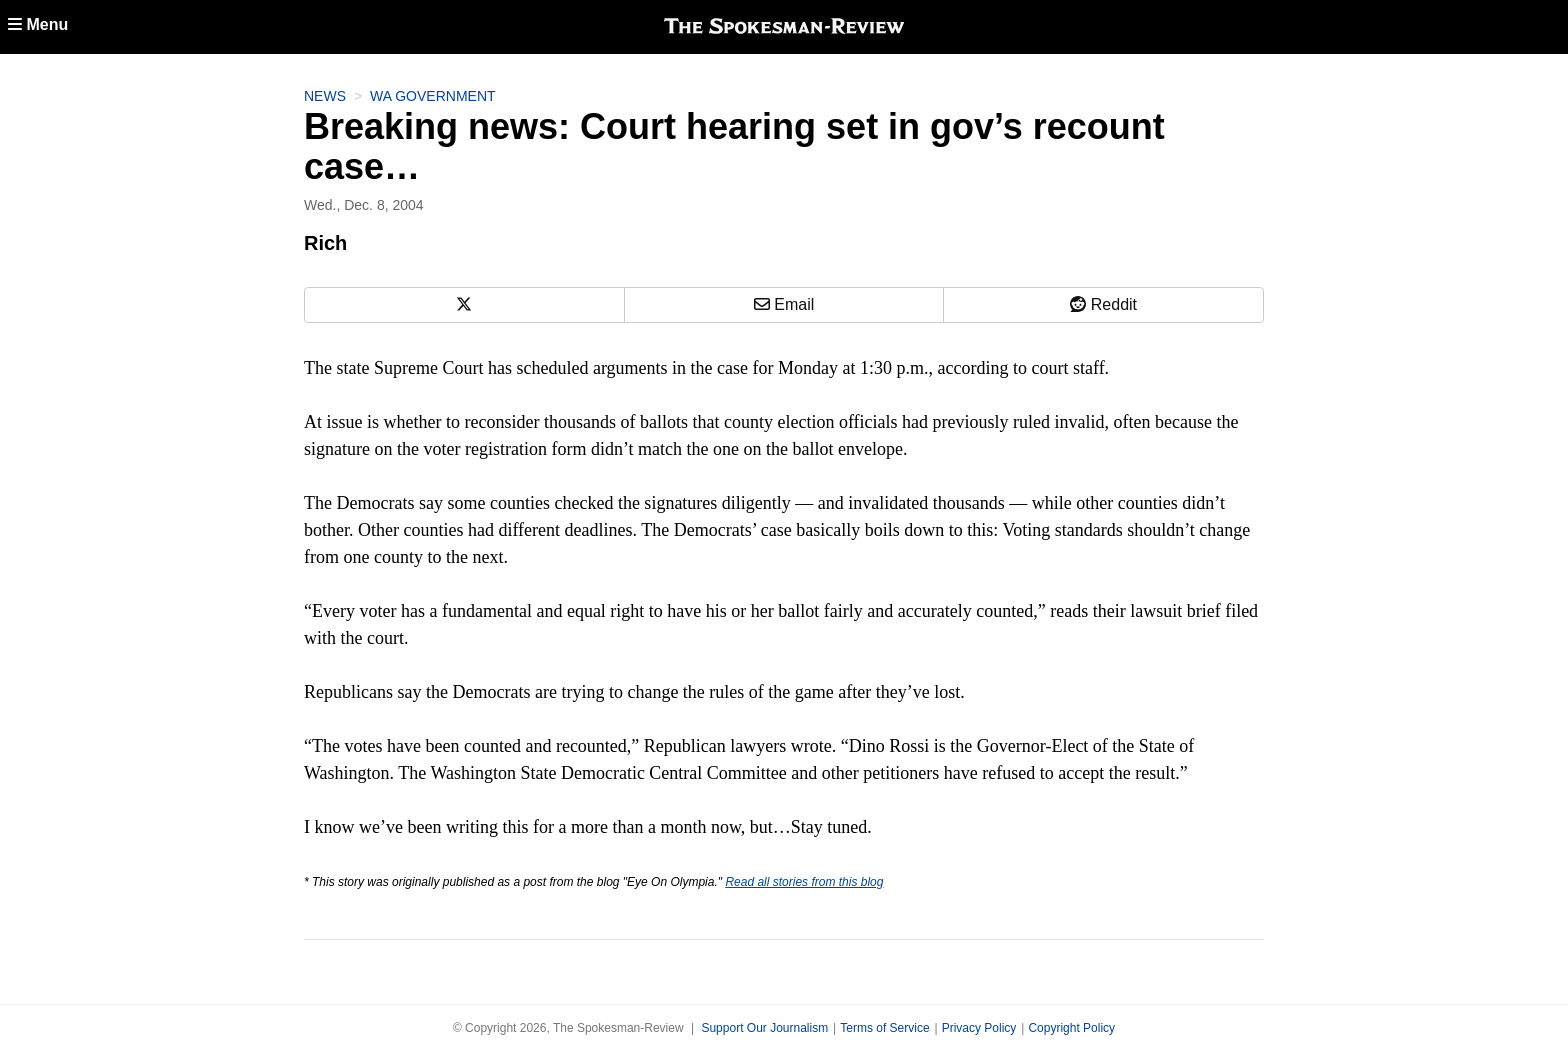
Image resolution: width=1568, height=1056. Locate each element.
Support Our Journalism (764, 1028)
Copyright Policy (1071, 1028)
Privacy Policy (979, 1028)
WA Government (433, 96)
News (325, 96)
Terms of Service (884, 1028)
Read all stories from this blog (804, 882)
